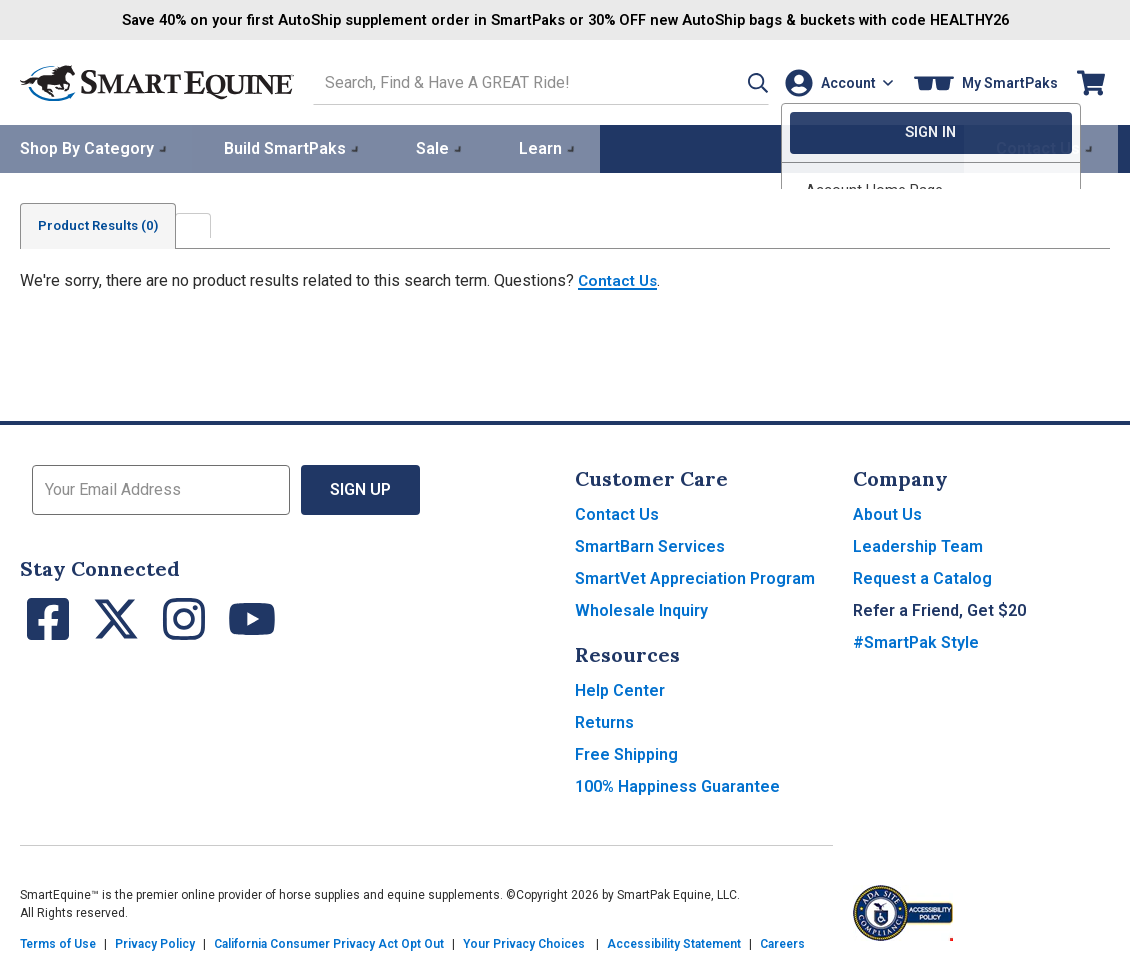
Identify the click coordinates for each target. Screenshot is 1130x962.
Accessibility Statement (674, 942)
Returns (604, 720)
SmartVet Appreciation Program (695, 576)
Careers (782, 942)
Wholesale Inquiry (641, 608)
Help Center (620, 688)
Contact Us (620, 278)
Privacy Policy (155, 942)
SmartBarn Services (650, 544)
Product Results (104, 224)
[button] (733, 81)
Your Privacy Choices (524, 942)
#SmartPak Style (916, 640)
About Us (887, 512)
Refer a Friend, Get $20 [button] (939, 608)
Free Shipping (626, 752)
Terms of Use (58, 942)
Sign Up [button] (360, 487)
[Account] (834, 81)
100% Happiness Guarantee (677, 784)
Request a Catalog (922, 576)
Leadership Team (918, 544)
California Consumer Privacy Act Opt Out (329, 942)
